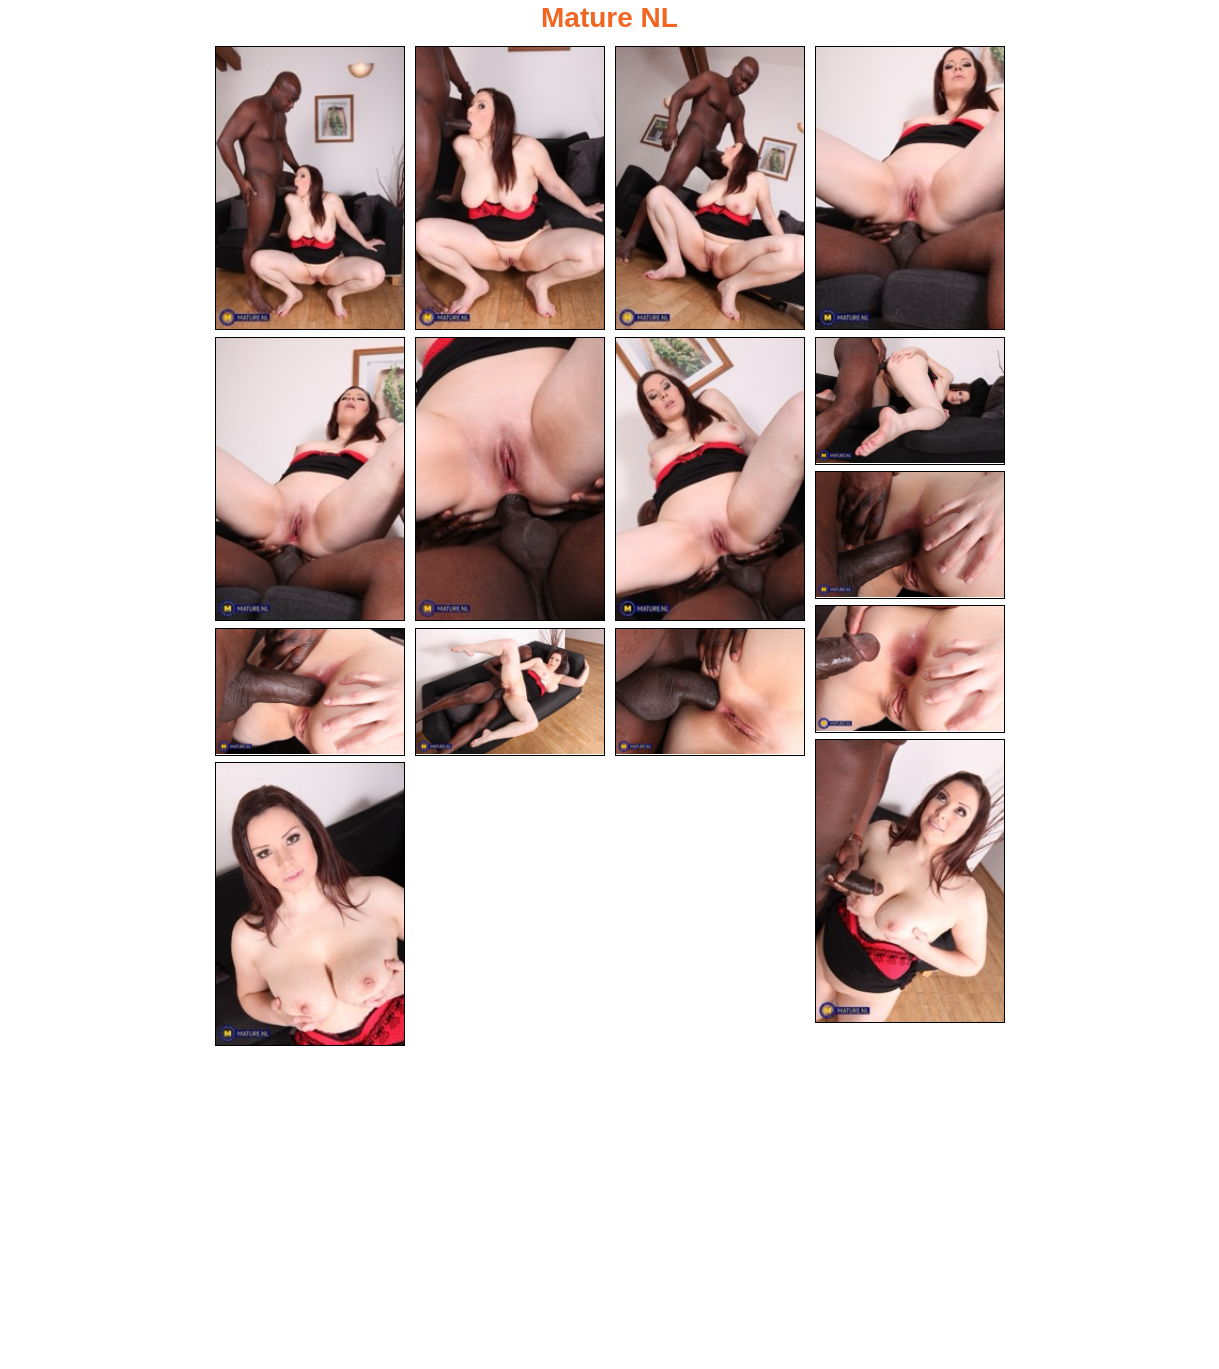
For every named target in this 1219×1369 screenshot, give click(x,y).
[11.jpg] (310, 692)
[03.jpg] (710, 188)
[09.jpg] (910, 535)
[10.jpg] (910, 669)
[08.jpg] (910, 401)
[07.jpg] (710, 479)
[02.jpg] (510, 188)
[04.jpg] (910, 188)
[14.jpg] (910, 881)
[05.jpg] (310, 479)
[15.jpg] (310, 904)
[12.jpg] (510, 692)
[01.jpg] (310, 188)
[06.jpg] (510, 479)
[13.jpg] (710, 692)
